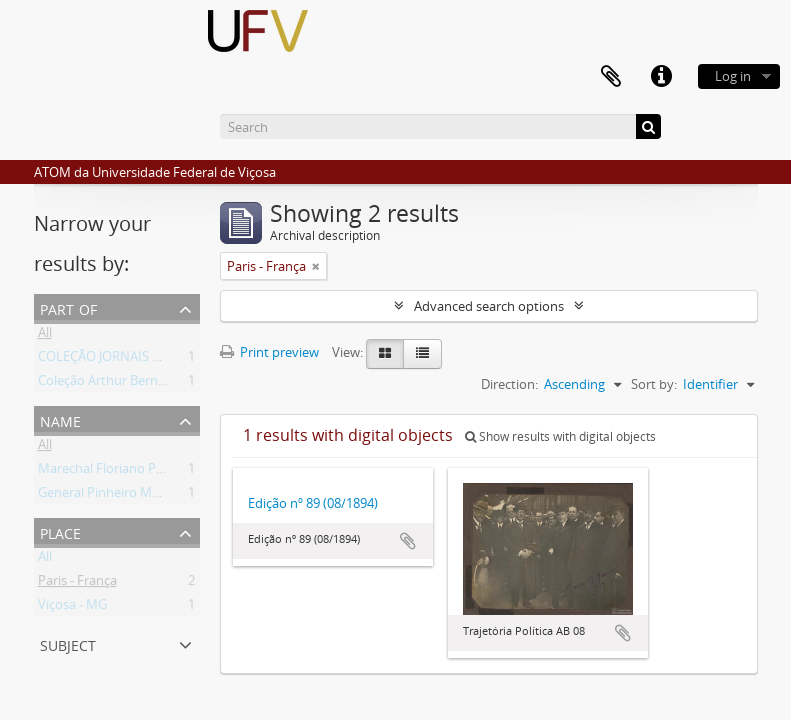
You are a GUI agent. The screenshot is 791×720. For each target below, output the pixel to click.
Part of (68, 307)
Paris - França (77, 584)
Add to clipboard (408, 541)
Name (60, 419)
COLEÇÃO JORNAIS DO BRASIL (127, 360)
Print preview (269, 352)
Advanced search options (489, 306)
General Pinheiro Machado (117, 496)
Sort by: (654, 384)
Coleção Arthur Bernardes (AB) (128, 384)
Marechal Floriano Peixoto (116, 472)
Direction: (509, 384)
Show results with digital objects (560, 436)
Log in (733, 76)
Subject (68, 643)
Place (60, 531)
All (45, 336)
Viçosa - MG (72, 608)
